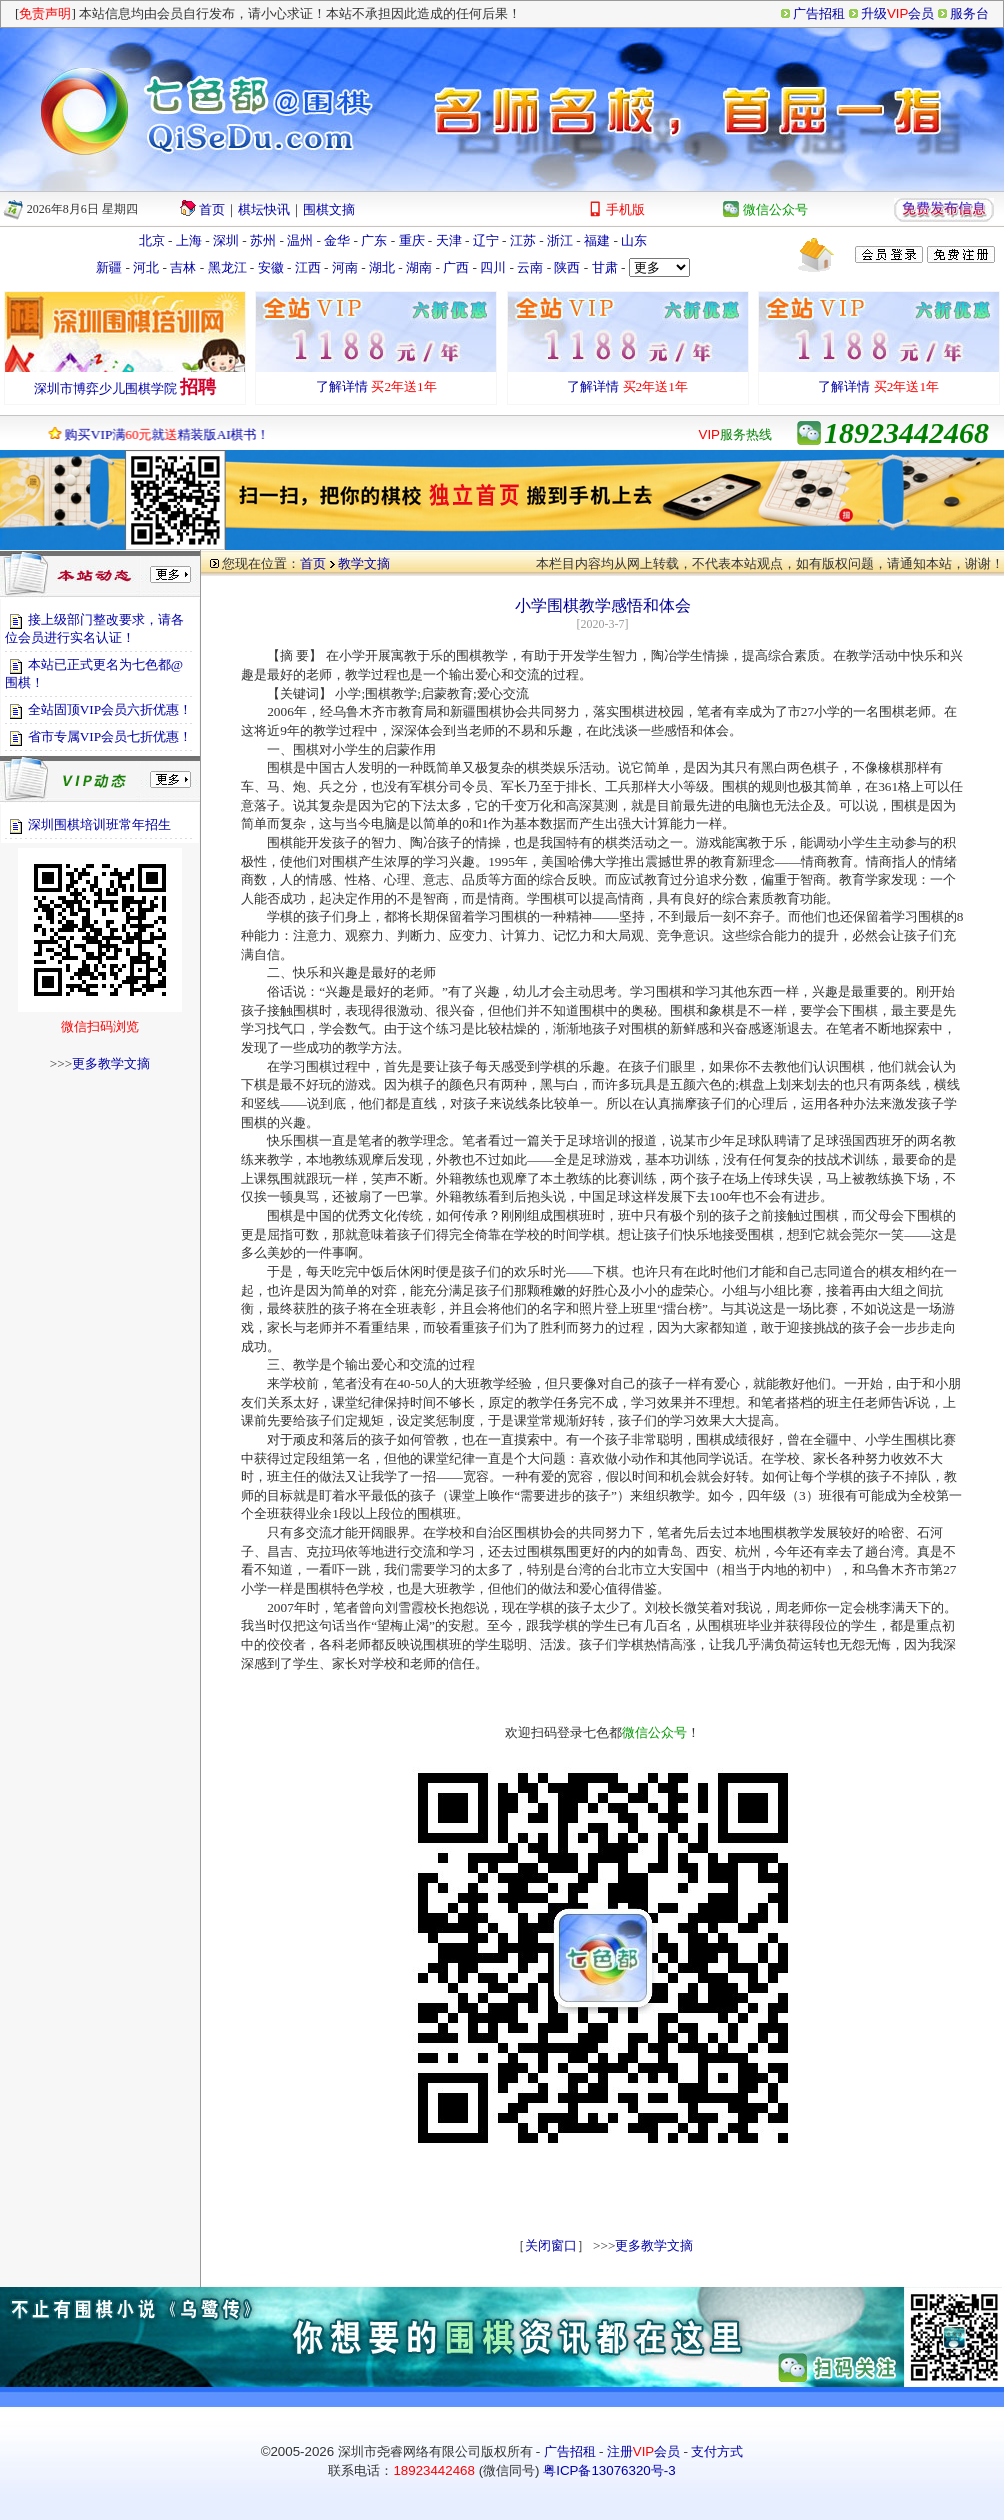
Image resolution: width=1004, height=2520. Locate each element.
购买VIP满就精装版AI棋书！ (156, 434)
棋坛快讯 (264, 209)
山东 (634, 240)
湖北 (382, 267)
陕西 (567, 267)
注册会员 (643, 2451)
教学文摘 (364, 563)
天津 (449, 240)
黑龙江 (227, 267)
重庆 (412, 240)
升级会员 (897, 13)
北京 (152, 240)
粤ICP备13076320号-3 (609, 2470)
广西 (456, 267)
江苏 (523, 240)
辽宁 (486, 240)
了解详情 (342, 386)
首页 (212, 209)
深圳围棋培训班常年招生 (99, 824)
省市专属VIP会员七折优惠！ (110, 736)
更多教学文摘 (111, 1063)
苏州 (263, 240)
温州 (300, 240)
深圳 (226, 240)
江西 (308, 267)
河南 (345, 267)
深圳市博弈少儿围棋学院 (105, 388)
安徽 (271, 267)
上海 (189, 240)
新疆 (109, 267)
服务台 (969, 13)
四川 (493, 267)
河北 (146, 267)
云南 (530, 267)
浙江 (560, 240)
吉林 (183, 267)
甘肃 (605, 267)
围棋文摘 (329, 209)
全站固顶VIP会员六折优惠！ (110, 709)
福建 (597, 240)
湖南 (419, 267)
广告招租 (819, 13)
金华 (337, 240)
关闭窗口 (551, 2245)
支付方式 (717, 2451)
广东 (374, 240)
